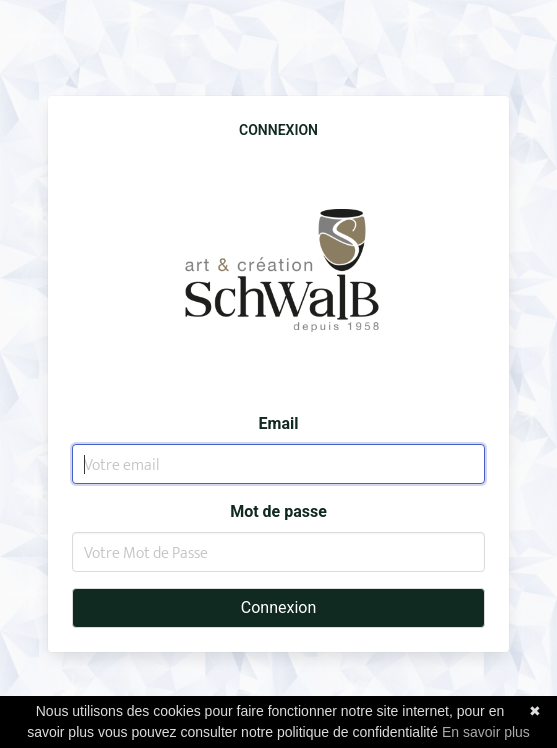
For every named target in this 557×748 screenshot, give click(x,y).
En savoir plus (486, 732)
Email (279, 423)
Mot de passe (278, 511)
